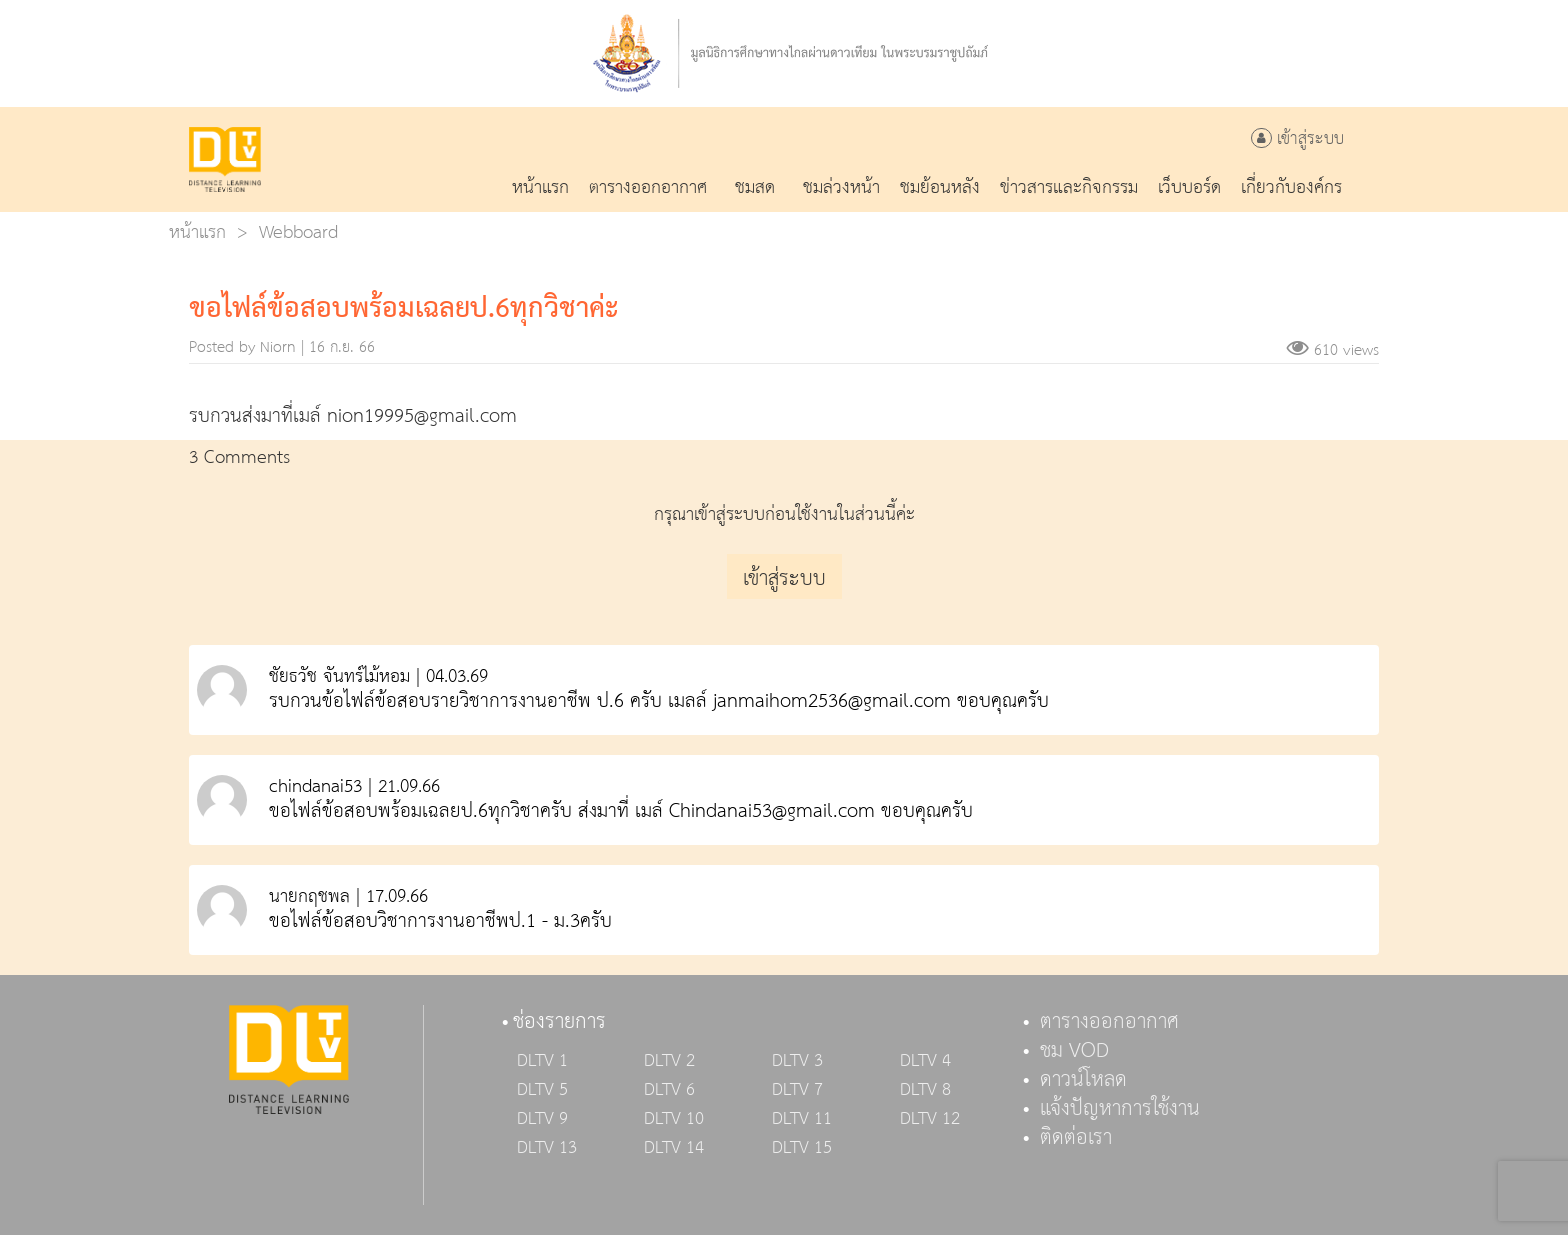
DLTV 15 (802, 1148)
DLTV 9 (542, 1119)
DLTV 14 (674, 1148)
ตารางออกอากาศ (1109, 1022)
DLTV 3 (797, 1061)
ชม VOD (1074, 1051)
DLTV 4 (925, 1061)
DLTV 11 (802, 1119)
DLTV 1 (542, 1061)
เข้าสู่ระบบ (1297, 139)
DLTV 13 (547, 1148)
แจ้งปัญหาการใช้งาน (1120, 1109)
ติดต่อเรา (1076, 1138)
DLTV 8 (925, 1090)
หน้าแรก (197, 232)
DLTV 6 (669, 1090)
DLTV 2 (669, 1061)
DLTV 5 (542, 1090)
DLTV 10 (674, 1119)
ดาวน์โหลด (1083, 1080)
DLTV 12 (930, 1119)
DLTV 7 (797, 1090)
